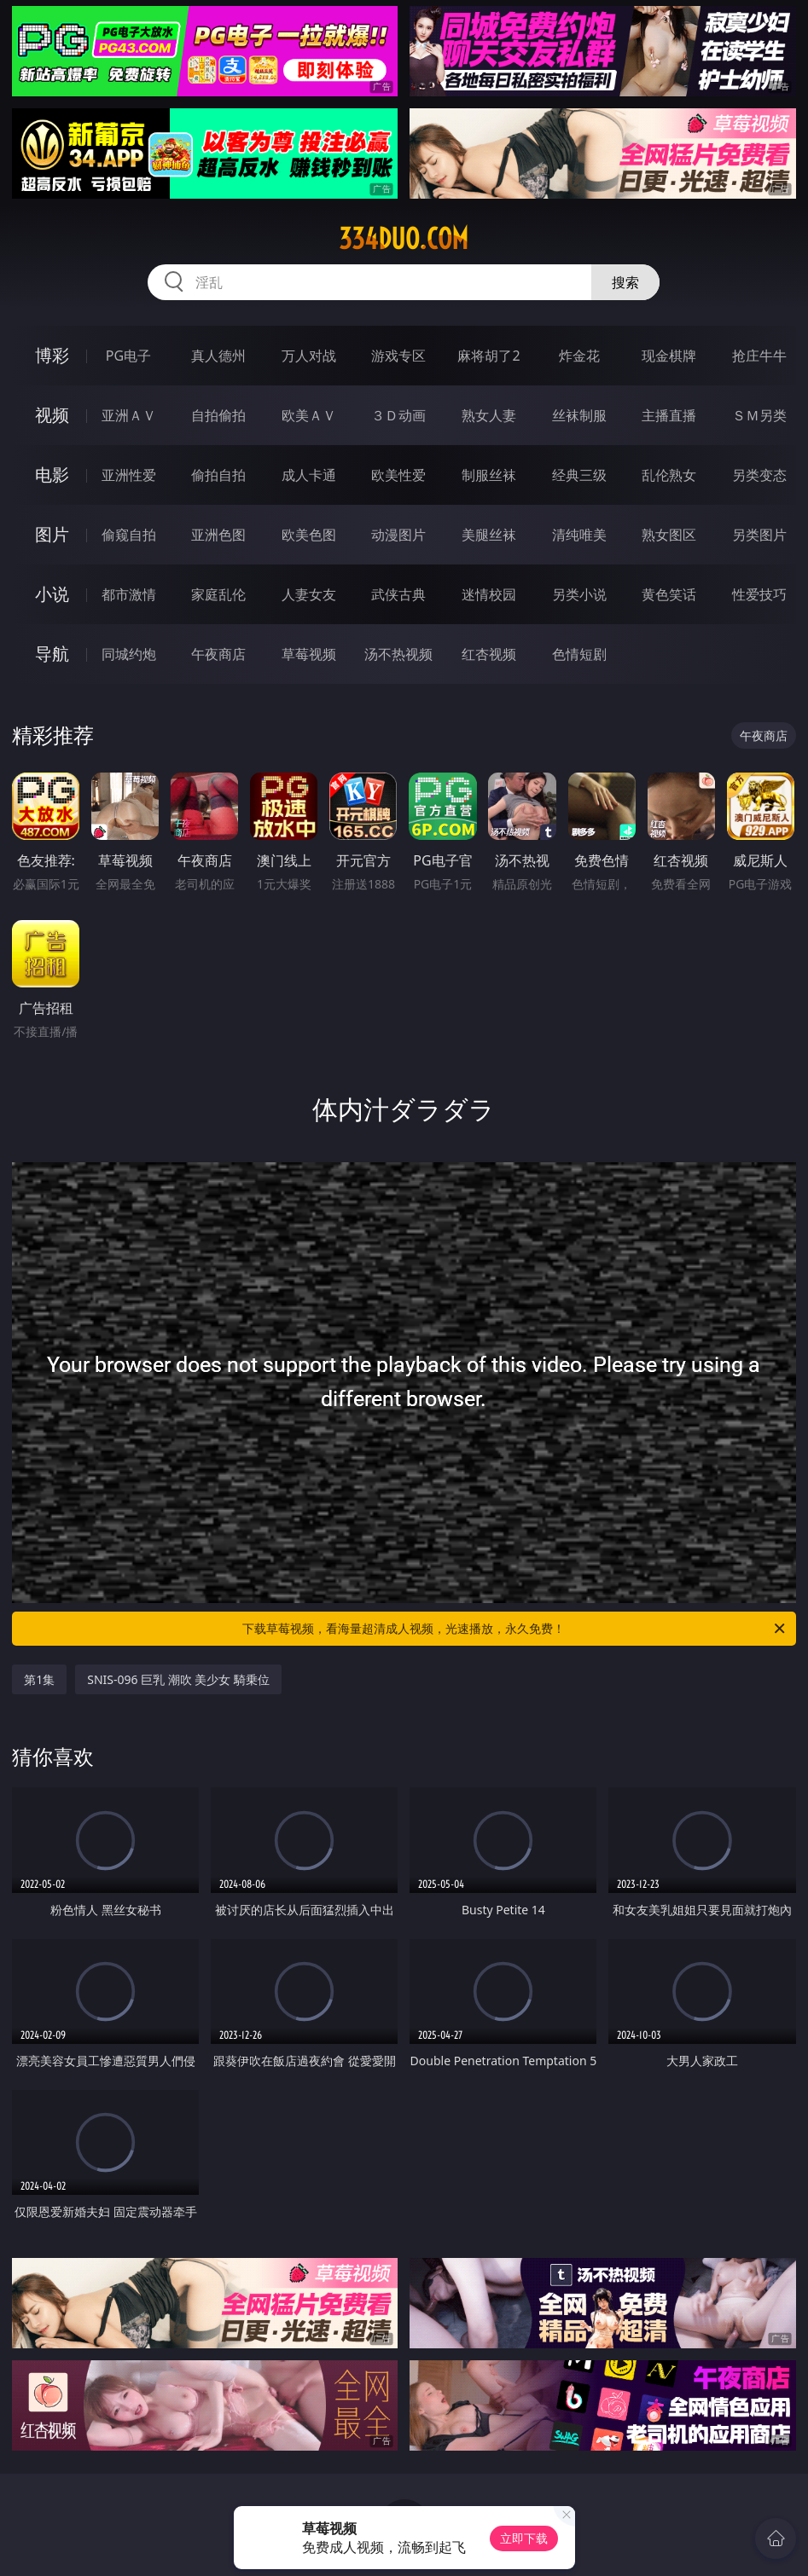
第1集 (39, 1679)
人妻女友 (309, 594)
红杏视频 (489, 654)
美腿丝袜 (489, 534)
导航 (52, 653)
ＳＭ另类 (759, 415)
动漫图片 (398, 534)
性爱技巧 (759, 594)
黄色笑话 (669, 594)
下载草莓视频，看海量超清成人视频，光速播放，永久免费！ (514, 1628)
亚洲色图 (218, 534)
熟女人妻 (489, 415)
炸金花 (579, 355)
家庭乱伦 (218, 594)
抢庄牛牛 (759, 355)
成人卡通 (309, 475)
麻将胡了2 (488, 355)
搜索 (625, 282)
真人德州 (218, 355)
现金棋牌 (669, 355)
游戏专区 (398, 355)
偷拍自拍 (218, 475)
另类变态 (759, 475)
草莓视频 (309, 654)
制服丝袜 (489, 475)
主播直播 (669, 415)
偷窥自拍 (129, 534)
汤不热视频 (398, 654)
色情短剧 (579, 654)
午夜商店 (218, 654)
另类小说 (579, 594)
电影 (52, 474)
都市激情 (129, 594)
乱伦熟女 (669, 475)
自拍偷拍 (218, 415)
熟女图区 (669, 534)
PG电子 (128, 355)
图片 (52, 534)
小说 (52, 593)
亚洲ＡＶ (129, 415)
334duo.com (403, 239)
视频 (52, 414)
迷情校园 (489, 594)
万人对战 (309, 355)
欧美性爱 (398, 475)
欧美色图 (309, 534)
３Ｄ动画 (398, 415)
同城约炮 (129, 654)
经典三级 (579, 475)
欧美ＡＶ (309, 415)
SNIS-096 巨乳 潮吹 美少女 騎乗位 (178, 1679)
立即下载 (524, 2538)
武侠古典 (398, 594)
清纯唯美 (579, 534)
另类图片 (759, 534)
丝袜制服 (579, 415)
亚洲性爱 (129, 475)
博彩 (52, 355)
